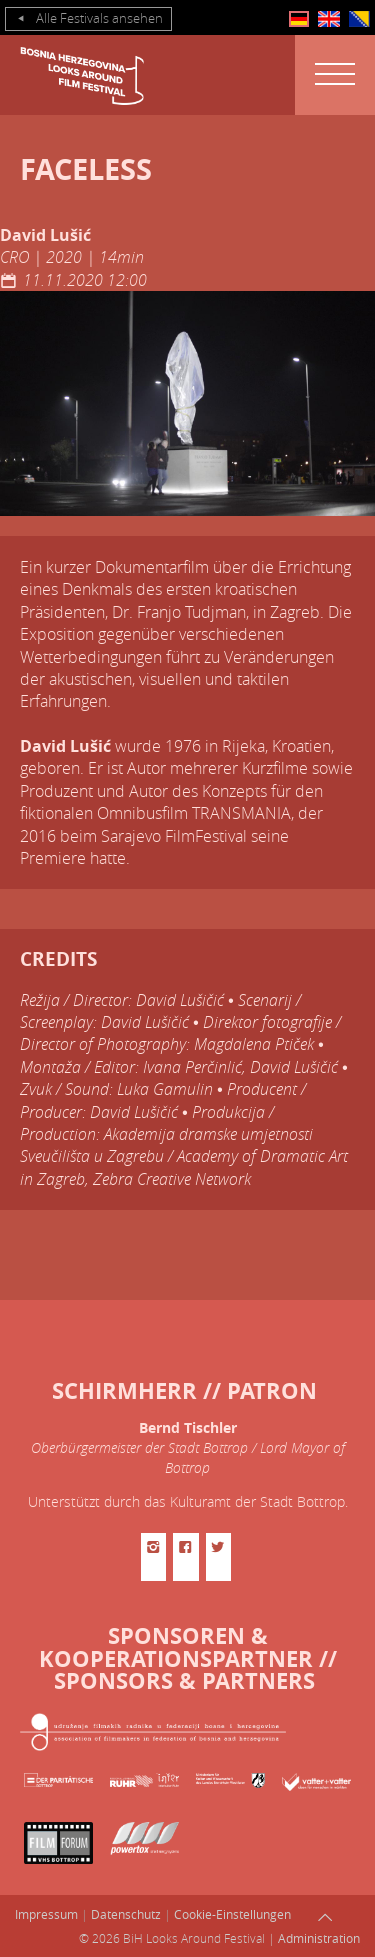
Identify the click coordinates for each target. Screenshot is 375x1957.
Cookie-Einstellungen (232, 1914)
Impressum (46, 1914)
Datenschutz (126, 1914)
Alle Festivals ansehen (88, 19)
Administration (319, 1938)
